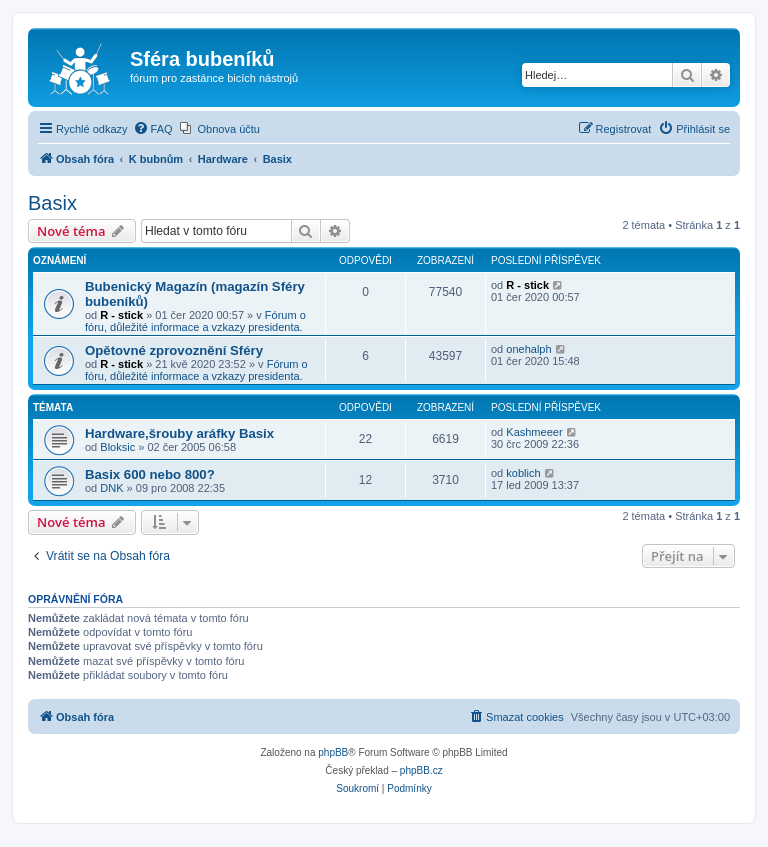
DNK (111, 488)
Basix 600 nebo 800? (150, 474)
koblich (523, 473)
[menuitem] (153, 129)
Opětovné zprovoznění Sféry (174, 350)
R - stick (121, 315)
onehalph (528, 349)
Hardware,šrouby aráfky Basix (179, 433)
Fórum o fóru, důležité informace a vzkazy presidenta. (195, 321)
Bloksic (117, 447)
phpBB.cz (421, 770)
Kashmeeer (534, 432)
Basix (52, 203)
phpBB (333, 752)
